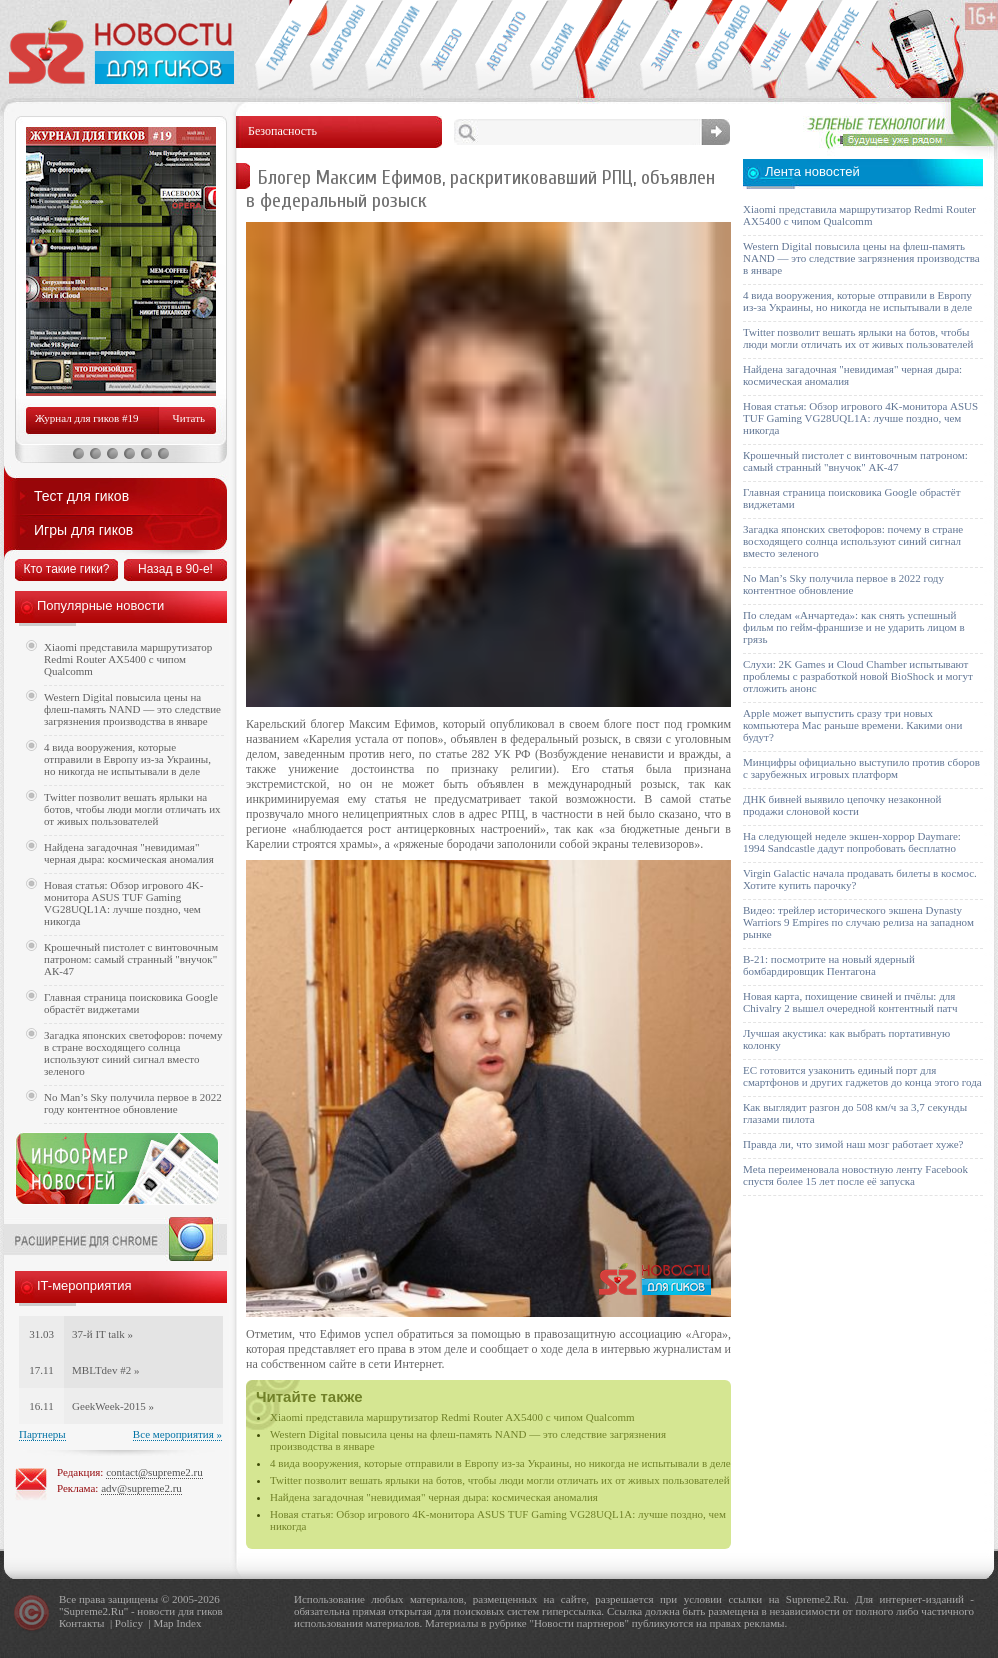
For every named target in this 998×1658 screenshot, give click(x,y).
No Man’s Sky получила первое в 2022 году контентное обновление (133, 1103)
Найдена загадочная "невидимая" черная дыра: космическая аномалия (434, 1497)
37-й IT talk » (102, 1334)
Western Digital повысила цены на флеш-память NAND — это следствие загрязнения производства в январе (132, 709)
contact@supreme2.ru (154, 1472)
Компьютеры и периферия (447, 46)
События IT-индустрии (557, 46)
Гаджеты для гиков (282, 46)
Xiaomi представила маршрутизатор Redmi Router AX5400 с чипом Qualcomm (452, 1417)
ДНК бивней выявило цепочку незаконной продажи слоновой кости (842, 805)
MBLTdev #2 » (105, 1370)
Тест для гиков (81, 496)
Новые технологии (392, 46)
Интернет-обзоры (612, 46)
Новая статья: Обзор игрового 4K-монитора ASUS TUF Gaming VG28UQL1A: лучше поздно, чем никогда (123, 903)
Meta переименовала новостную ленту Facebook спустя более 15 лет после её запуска (855, 1175)
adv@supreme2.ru (141, 1488)
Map (163, 1623)
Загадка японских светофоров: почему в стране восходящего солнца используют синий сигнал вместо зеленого (133, 1053)
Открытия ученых (777, 46)
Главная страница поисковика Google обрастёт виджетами (131, 1003)
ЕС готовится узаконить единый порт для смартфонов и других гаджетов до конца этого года (862, 1076)
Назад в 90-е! (175, 569)
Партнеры (42, 1434)
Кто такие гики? (66, 569)
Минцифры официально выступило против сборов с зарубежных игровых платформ (861, 768)
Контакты (81, 1623)
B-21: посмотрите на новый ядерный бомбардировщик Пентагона (829, 965)
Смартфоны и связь (337, 46)
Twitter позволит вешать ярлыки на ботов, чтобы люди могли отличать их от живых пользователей (500, 1480)
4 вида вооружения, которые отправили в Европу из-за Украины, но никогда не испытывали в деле (500, 1463)
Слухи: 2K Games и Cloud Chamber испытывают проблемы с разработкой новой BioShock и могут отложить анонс (858, 676)
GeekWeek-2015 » (113, 1406)
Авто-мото (502, 46)
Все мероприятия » (177, 1434)
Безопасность (667, 46)
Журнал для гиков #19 (86, 418)
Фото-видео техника (722, 46)
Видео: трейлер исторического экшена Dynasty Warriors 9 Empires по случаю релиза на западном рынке (858, 922)
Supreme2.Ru (94, 1611)
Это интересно (842, 46)
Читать (189, 418)
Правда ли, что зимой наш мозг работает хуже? (853, 1144)
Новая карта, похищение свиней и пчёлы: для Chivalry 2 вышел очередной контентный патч (850, 1002)
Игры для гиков (83, 530)
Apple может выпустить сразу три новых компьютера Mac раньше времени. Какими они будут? (852, 725)
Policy (129, 1623)
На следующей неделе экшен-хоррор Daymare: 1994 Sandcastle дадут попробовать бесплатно (852, 842)
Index (188, 1623)
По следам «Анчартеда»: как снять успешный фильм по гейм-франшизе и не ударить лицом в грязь (854, 627)
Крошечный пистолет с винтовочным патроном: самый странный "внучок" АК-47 (131, 959)
